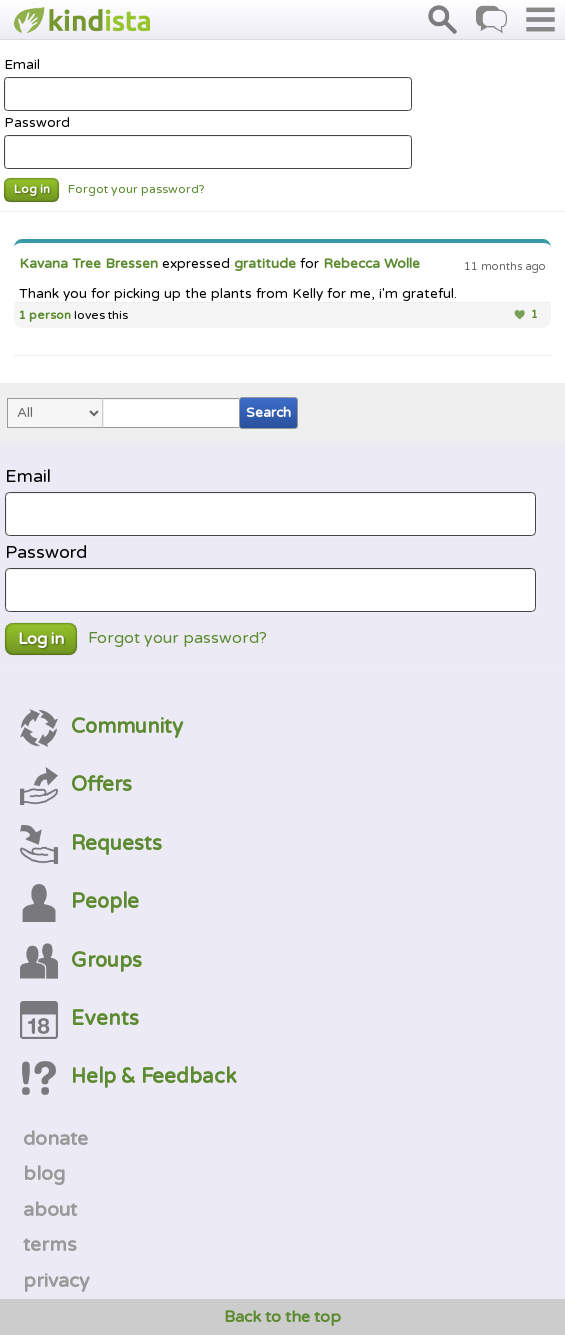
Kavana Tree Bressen (88, 264)
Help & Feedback (128, 1076)
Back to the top (282, 1317)
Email (208, 84)
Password (208, 142)
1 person (44, 315)
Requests (91, 843)
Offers (76, 784)
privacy (56, 1281)
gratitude (265, 264)
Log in (32, 189)
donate (55, 1139)
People (79, 901)
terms (50, 1245)
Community (101, 726)
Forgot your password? (136, 189)
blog (44, 1174)
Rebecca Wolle (371, 264)
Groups (81, 960)
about (50, 1210)
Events (79, 1018)
